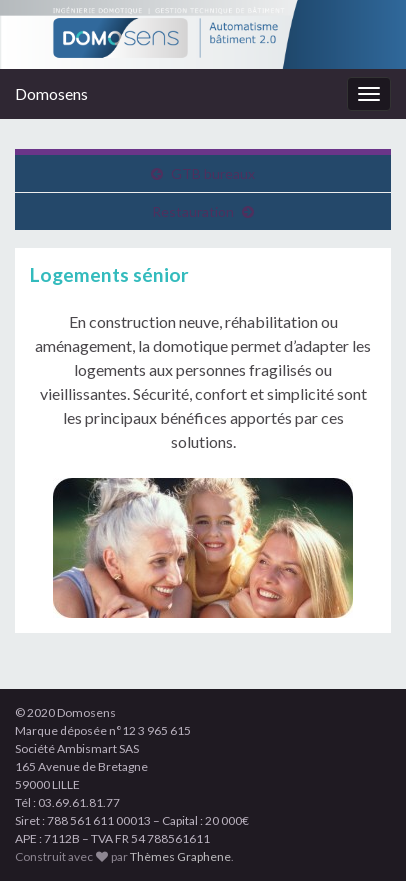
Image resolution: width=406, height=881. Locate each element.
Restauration (193, 211)
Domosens (51, 93)
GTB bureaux (213, 173)
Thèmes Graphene (180, 856)
